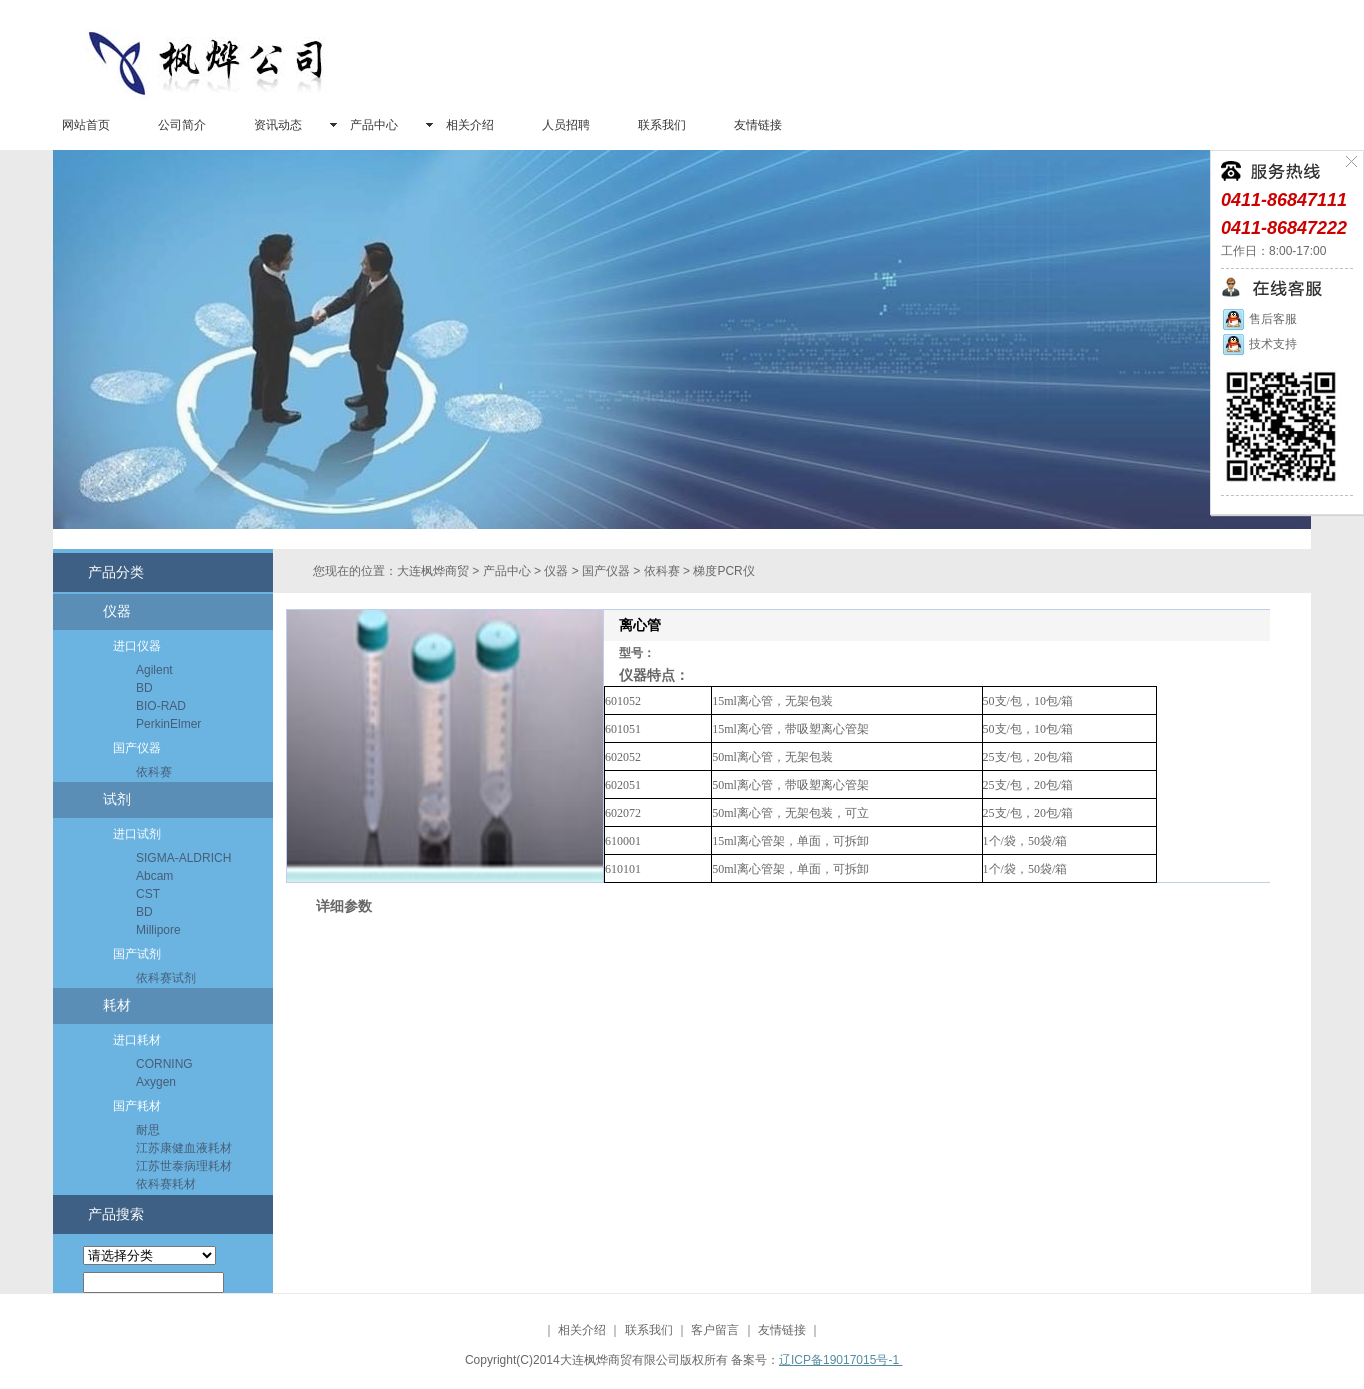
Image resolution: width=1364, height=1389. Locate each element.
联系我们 (662, 125)
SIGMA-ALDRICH (183, 858)
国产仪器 (137, 748)
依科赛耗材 (166, 1184)
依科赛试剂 (166, 978)
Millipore (158, 930)
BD (144, 688)
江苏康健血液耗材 (184, 1148)
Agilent (154, 670)
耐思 (148, 1130)
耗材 (117, 1005)
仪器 (117, 611)
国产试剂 (137, 954)
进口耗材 (137, 1040)
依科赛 (154, 772)
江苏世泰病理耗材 (184, 1166)
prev (76, 346)
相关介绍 (470, 125)
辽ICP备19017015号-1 (840, 1360)
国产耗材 (137, 1106)
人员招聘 (566, 125)
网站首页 (86, 125)
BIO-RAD (161, 706)
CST (148, 894)
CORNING (164, 1064)
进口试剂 (137, 834)
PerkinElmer (168, 724)
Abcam (154, 876)
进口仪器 (137, 646)
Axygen (156, 1082)
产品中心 (374, 125)
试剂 (117, 799)
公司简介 (182, 125)
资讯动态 (278, 125)
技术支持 (1259, 344)
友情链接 (758, 125)
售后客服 (1259, 319)
